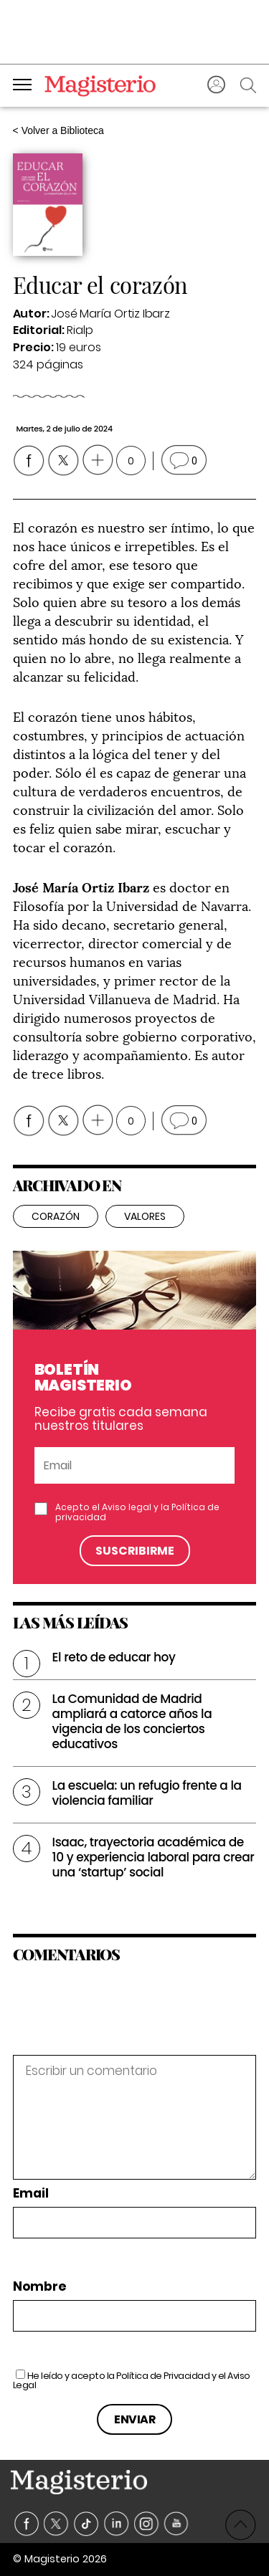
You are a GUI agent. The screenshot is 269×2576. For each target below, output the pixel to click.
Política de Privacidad (162, 2376)
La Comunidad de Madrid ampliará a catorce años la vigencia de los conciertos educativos (132, 1721)
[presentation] (111, 2024)
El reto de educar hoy (114, 1657)
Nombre (39, 2287)
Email (31, 2194)
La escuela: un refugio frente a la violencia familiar (147, 1793)
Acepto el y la (137, 1512)
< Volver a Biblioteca (58, 130)
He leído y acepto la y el (131, 2380)
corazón (56, 1216)
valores (145, 1216)
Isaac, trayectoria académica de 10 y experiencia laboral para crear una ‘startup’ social (153, 1857)
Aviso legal (126, 1507)
